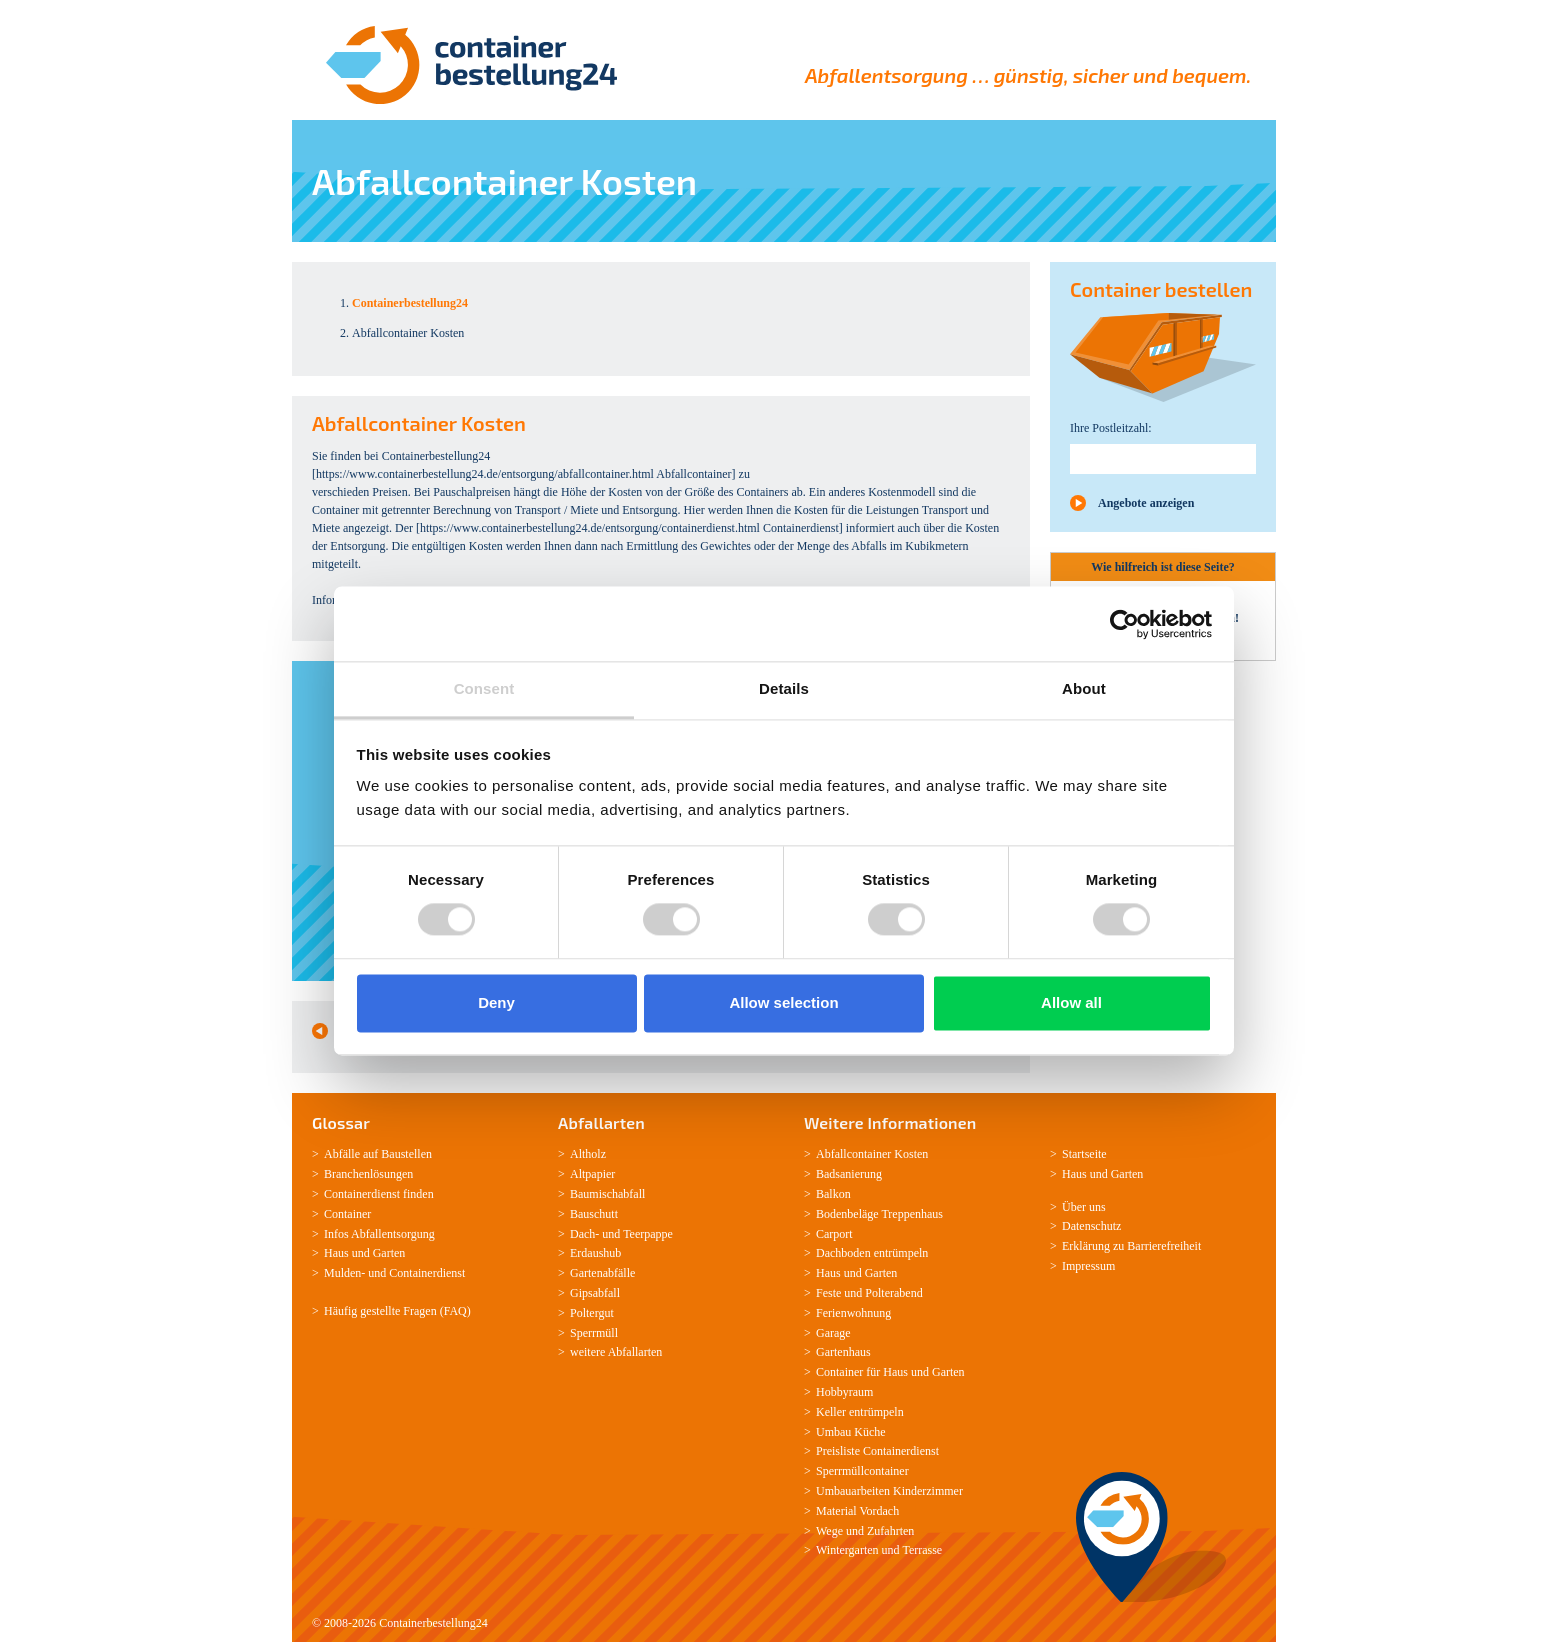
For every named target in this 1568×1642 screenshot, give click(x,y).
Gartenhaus (843, 1352)
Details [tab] (784, 688)
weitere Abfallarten (616, 1352)
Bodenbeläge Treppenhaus (879, 1214)
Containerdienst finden (379, 1194)
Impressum (1088, 1266)
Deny (496, 1002)
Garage (833, 1333)
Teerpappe (648, 1234)
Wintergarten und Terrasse (879, 1550)
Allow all (1071, 1002)
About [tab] (1084, 688)
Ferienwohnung (853, 1313)
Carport (834, 1234)
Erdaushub (595, 1253)
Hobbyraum (844, 1392)
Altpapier (592, 1174)
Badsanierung (849, 1174)
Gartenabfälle (602, 1273)
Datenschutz (1091, 1226)
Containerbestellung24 (433, 1623)
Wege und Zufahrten (865, 1531)
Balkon (833, 1194)
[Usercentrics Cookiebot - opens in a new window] (1124, 624)
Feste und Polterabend (869, 1293)
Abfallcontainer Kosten (872, 1154)
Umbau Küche (851, 1432)
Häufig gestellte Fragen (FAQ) (397, 1311)
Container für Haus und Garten (890, 1372)
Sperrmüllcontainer (862, 1471)
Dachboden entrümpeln (872, 1253)
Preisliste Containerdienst (877, 1451)
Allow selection (783, 1002)
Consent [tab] (484, 688)
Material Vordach (857, 1511)
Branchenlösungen (368, 1174)
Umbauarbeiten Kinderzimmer (889, 1491)
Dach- (584, 1234)
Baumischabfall (607, 1194)
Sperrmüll (594, 1333)
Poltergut (592, 1313)
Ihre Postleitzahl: (1111, 428)
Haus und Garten (364, 1253)
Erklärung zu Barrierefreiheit (1131, 1246)
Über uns (1084, 1207)
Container (347, 1214)
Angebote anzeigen (1146, 503)
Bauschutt (594, 1214)
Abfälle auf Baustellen (378, 1154)
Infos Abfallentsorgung (379, 1234)
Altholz (588, 1154)
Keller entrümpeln (860, 1412)
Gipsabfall (595, 1293)
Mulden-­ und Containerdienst (394, 1273)
